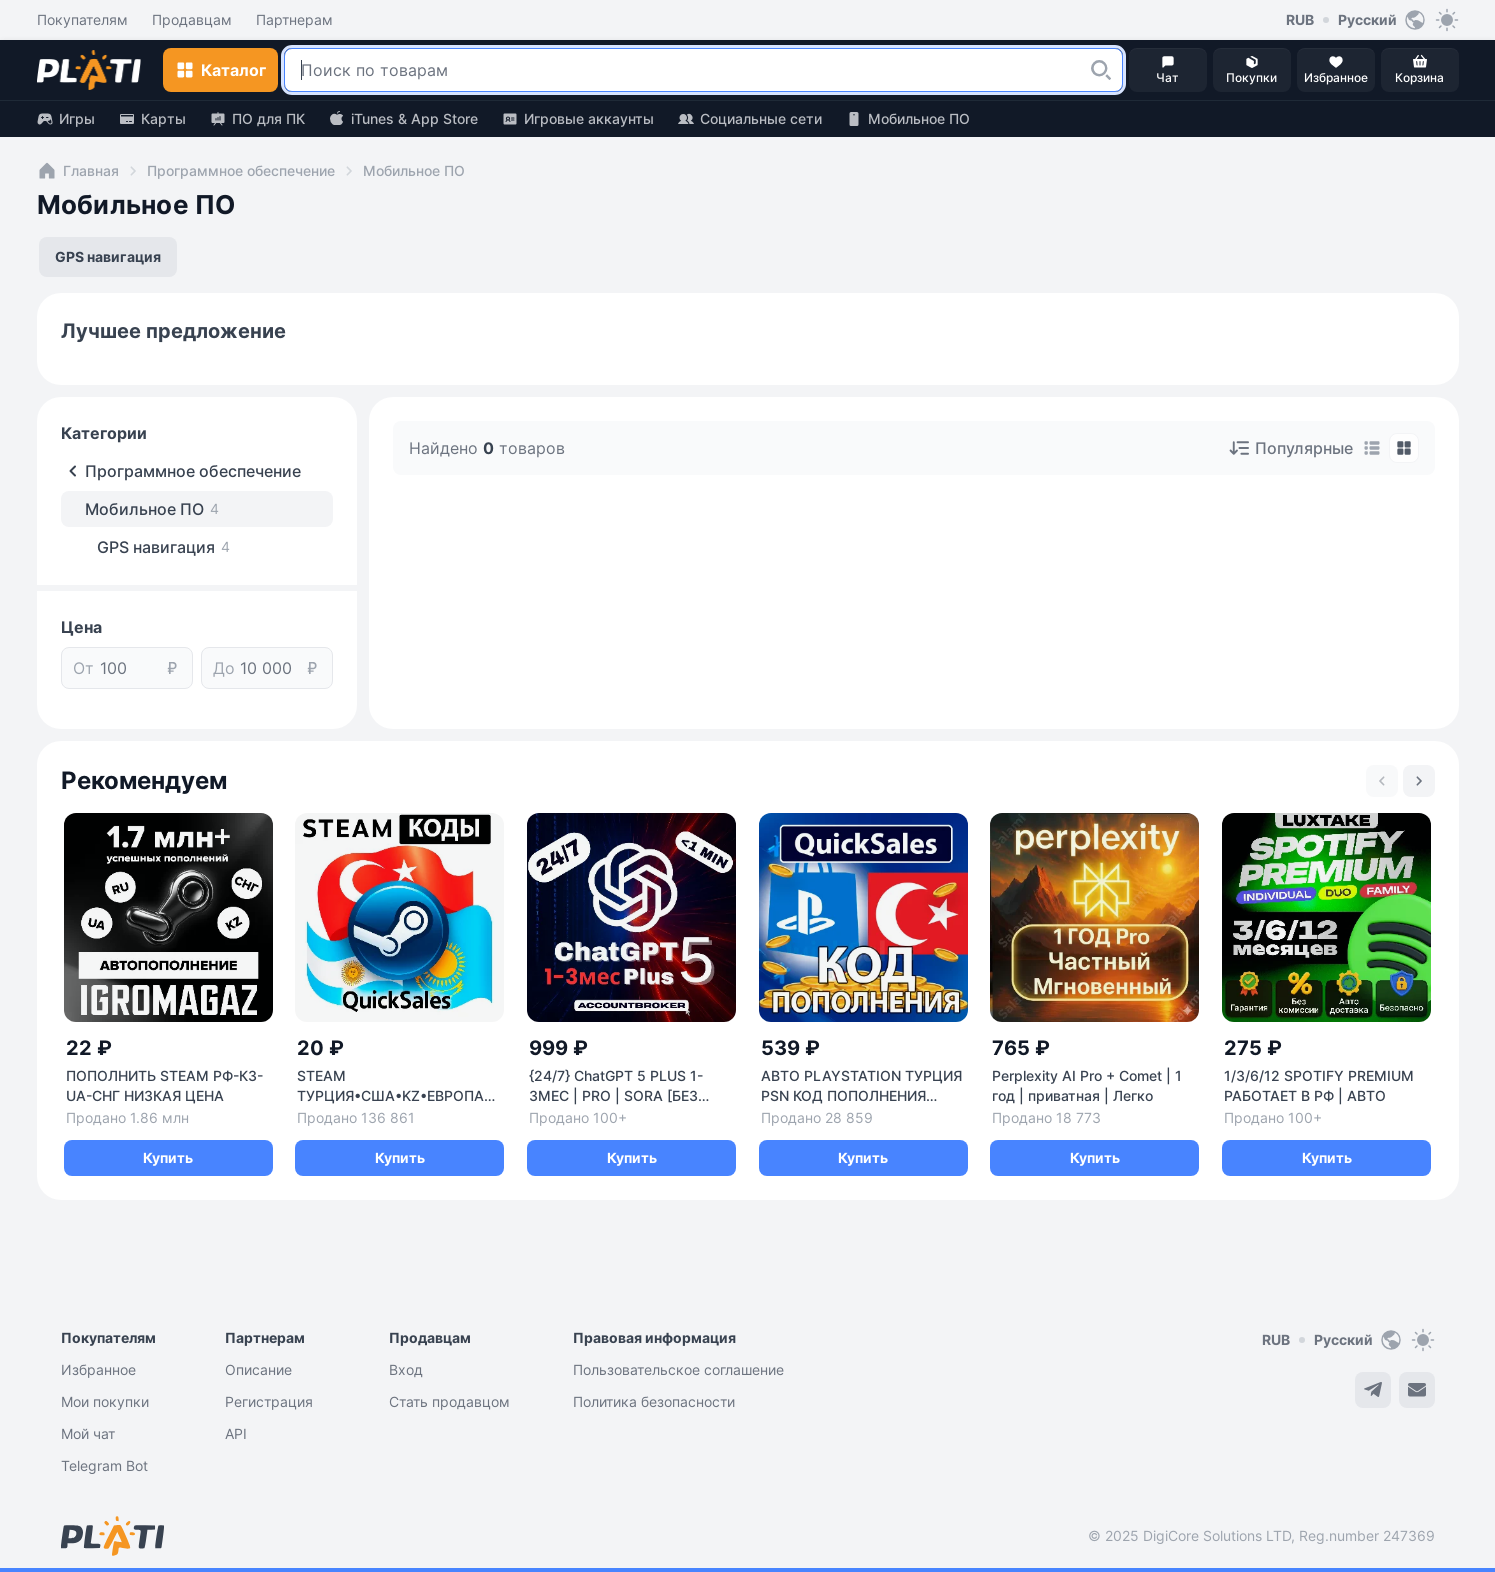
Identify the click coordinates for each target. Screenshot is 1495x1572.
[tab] (1372, 448)
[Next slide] (1419, 781)
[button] (1101, 70)
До (224, 668)
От (83, 668)
